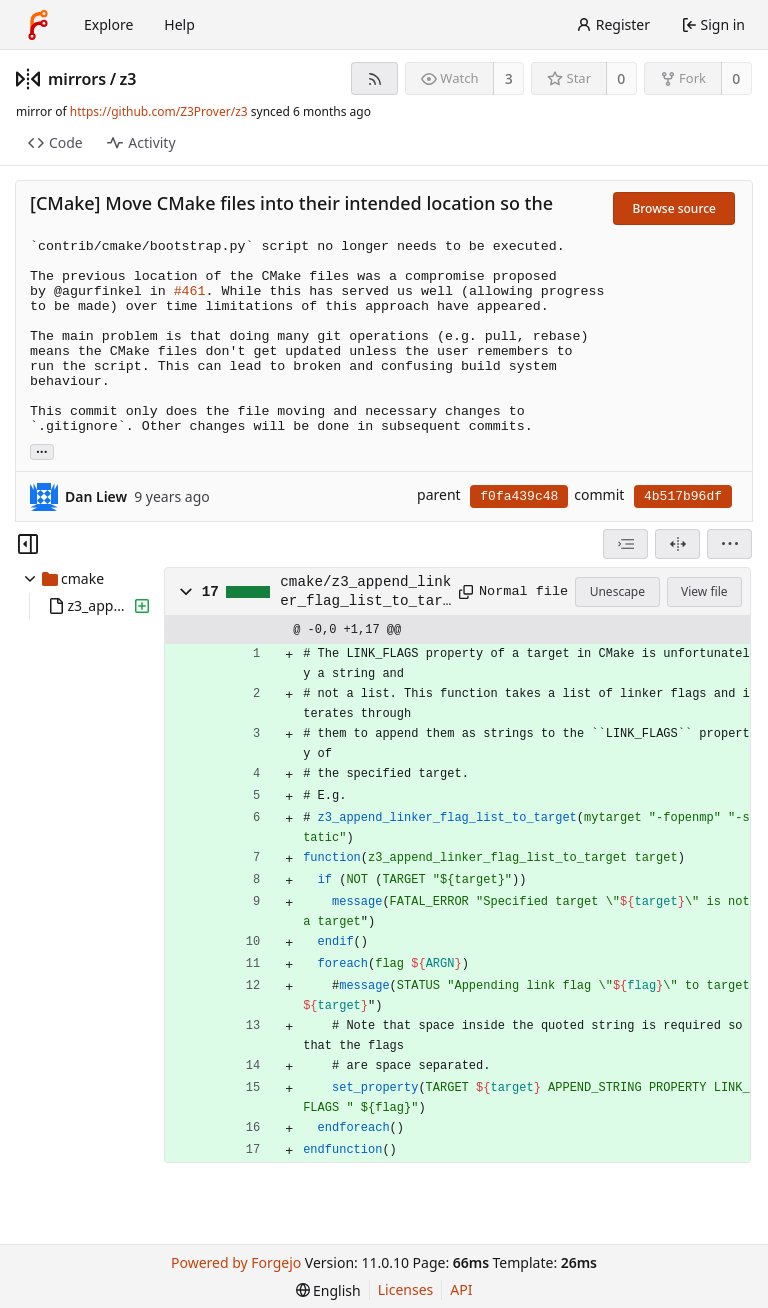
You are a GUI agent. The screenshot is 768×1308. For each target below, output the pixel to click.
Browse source (674, 208)
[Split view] (677, 544)
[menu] (729, 544)
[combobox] (625, 544)
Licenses (406, 1289)
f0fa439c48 (519, 496)
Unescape (617, 591)
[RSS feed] (374, 78)
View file (704, 591)
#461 (190, 291)
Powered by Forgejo (236, 1262)
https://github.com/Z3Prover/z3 (159, 111)
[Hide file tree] (28, 544)
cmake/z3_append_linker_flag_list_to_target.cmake (365, 592)
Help (179, 24)
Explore (108, 24)
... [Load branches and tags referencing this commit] (42, 450)
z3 (128, 79)
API (461, 1289)
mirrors (77, 79)
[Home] (38, 25)
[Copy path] (462, 592)
